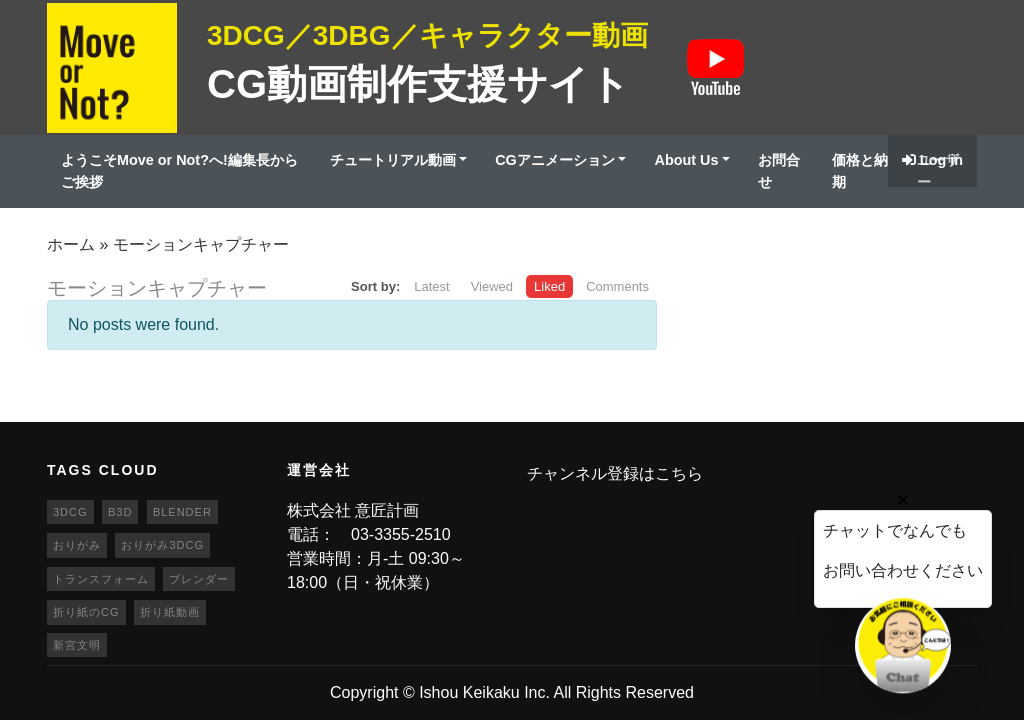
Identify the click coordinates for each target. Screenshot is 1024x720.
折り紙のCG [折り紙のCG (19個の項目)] (86, 612)
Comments (617, 286)
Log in (932, 160)
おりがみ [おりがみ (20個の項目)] (77, 545)
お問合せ (779, 171)
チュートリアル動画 (393, 160)
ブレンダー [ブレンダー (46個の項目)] (199, 579)
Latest (431, 286)
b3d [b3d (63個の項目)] (120, 512)
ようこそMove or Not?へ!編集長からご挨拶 (179, 171)
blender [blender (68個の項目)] (182, 512)
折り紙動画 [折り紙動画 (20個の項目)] (170, 612)
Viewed (492, 286)
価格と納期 (860, 171)
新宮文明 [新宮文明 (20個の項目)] (77, 645)
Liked (549, 286)
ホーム (71, 244)
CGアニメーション (555, 160)
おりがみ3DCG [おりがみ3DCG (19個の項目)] (162, 545)
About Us (686, 160)
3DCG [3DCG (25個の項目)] (70, 512)
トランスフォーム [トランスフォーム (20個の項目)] (101, 579)
